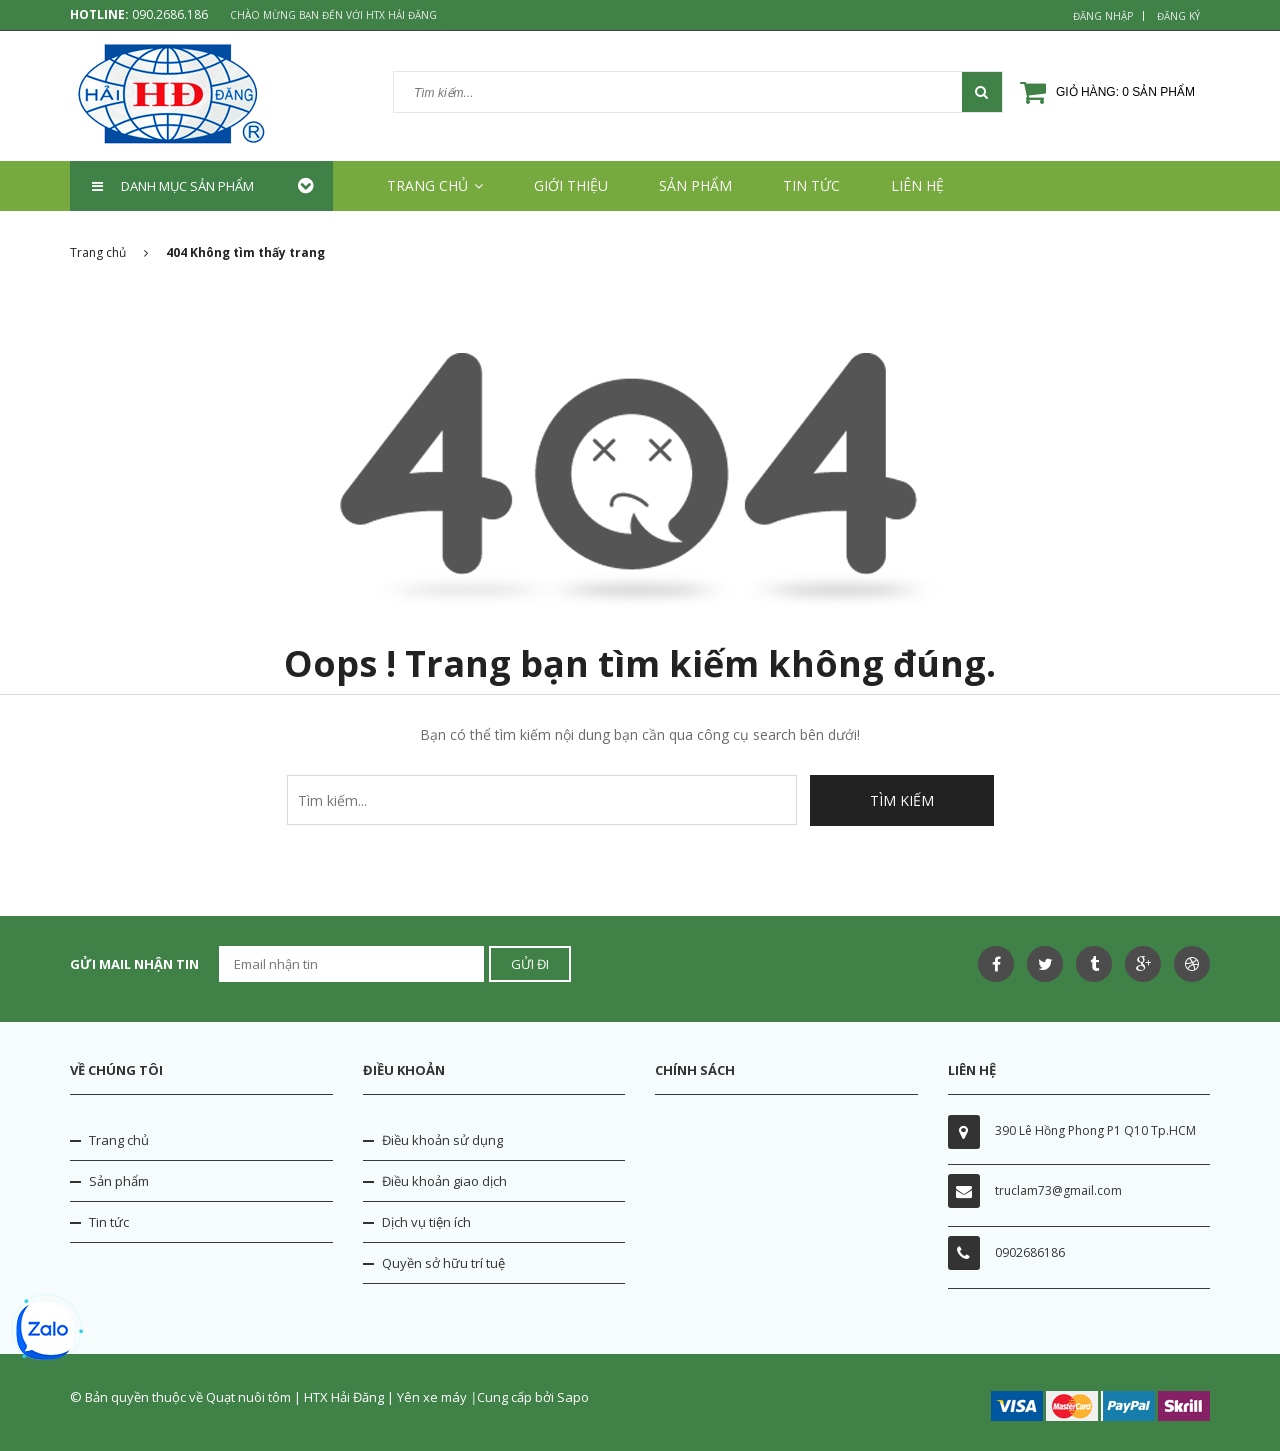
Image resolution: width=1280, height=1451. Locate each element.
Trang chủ (119, 1140)
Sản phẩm (119, 1181)
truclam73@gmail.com (1058, 1190)
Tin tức (811, 185)
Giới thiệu (571, 185)
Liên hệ (917, 185)
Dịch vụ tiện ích (426, 1222)
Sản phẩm (695, 185)
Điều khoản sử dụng (442, 1140)
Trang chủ (435, 185)
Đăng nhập (1103, 16)
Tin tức (109, 1222)
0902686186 (1030, 1252)
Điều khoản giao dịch (444, 1181)
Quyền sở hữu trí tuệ (443, 1263)
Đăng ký (1178, 16)
